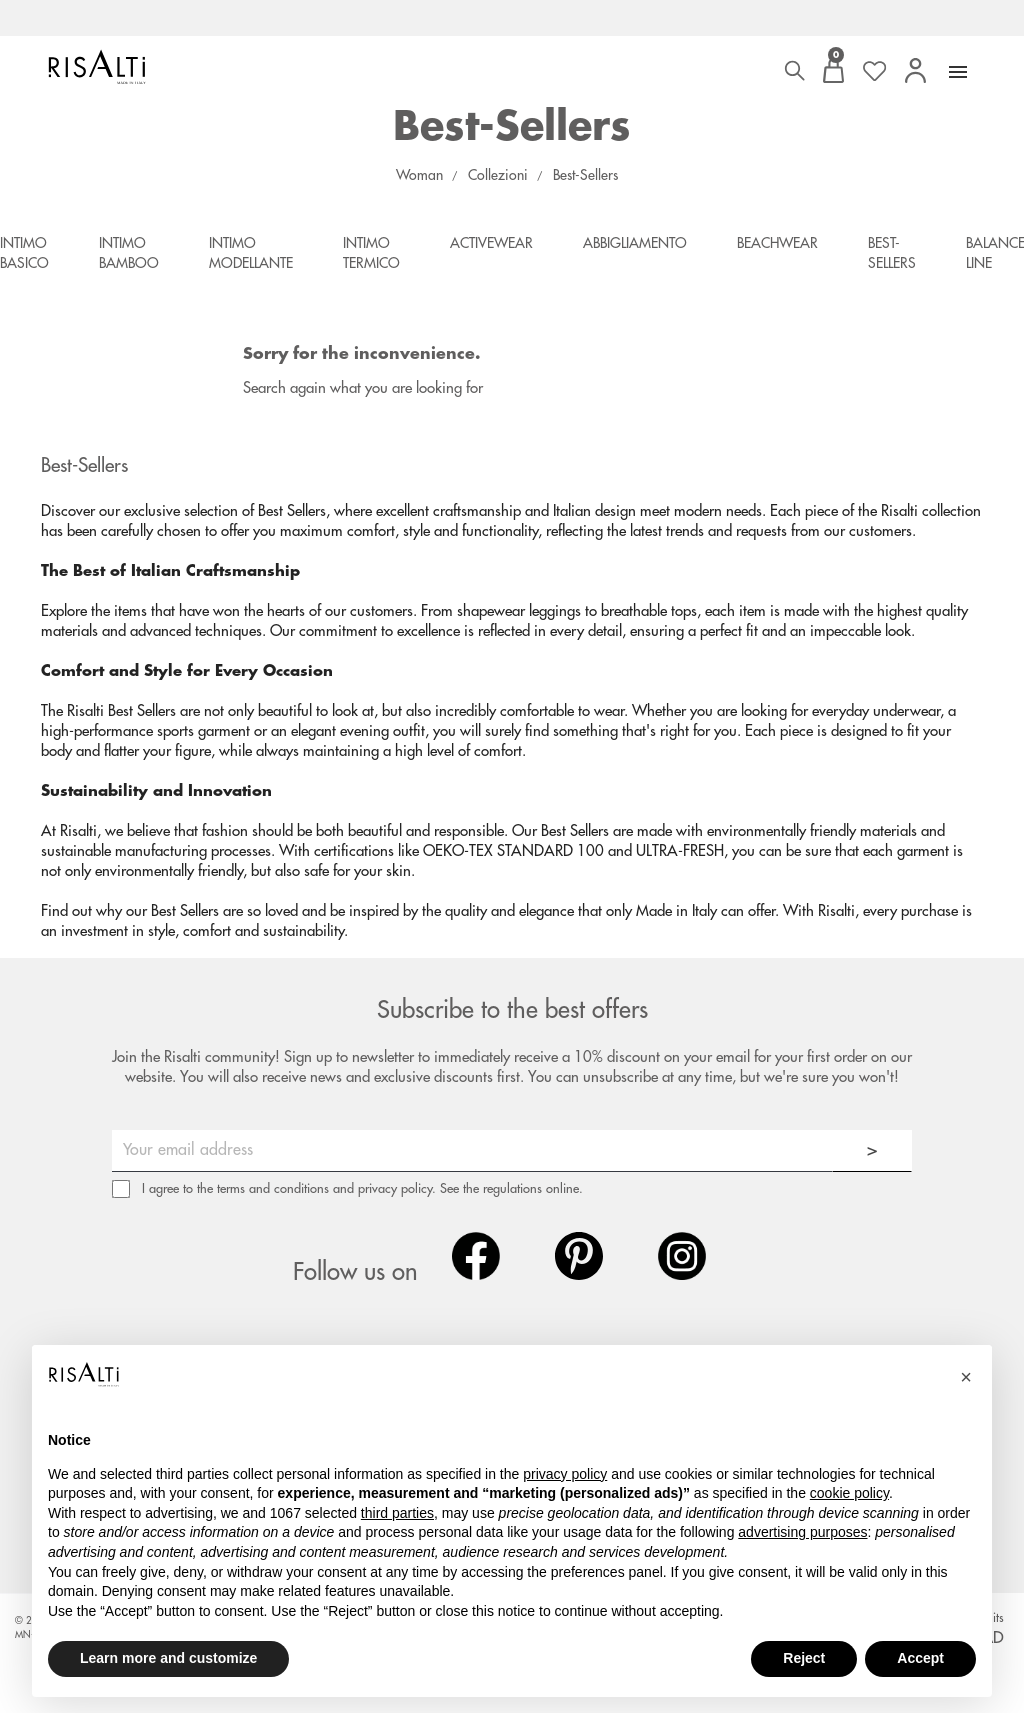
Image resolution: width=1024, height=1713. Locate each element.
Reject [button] (804, 1658)
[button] (966, 1377)
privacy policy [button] (565, 1474)
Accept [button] (920, 1658)
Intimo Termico (371, 253)
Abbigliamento (635, 243)
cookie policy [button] (849, 1493)
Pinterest (579, 1256)
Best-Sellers (892, 253)
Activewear (491, 243)
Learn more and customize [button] (168, 1658)
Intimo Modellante (251, 253)
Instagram (682, 1256)
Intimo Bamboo (129, 253)
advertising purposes (802, 1532)
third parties (397, 1513)
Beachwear (777, 243)
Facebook (476, 1256)
